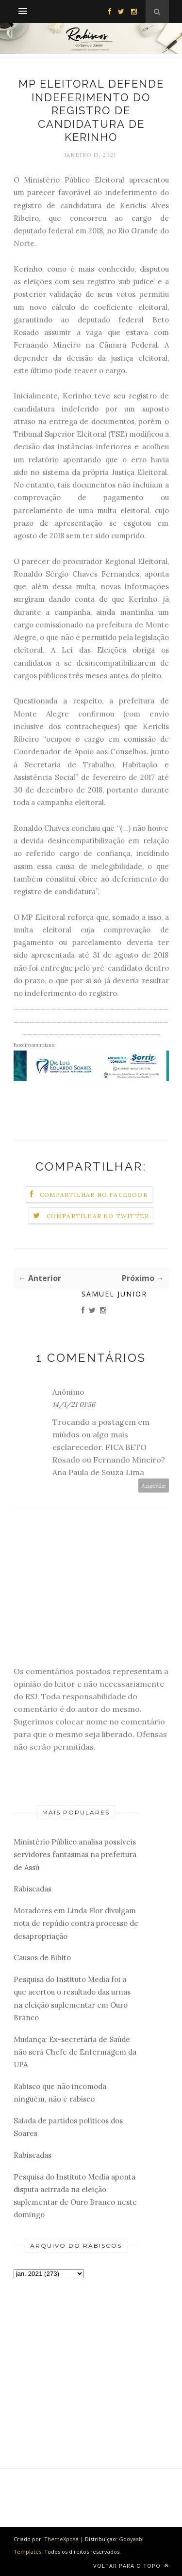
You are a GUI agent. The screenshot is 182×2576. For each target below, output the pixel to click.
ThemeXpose (61, 2539)
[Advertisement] (76, 2357)
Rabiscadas (32, 1888)
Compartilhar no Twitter (98, 1215)
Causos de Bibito (42, 1957)
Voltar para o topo (131, 2565)
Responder (153, 1485)
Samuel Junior (114, 1293)
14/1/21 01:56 (73, 1404)
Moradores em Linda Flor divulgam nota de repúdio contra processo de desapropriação (76, 1923)
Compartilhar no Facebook (94, 1194)
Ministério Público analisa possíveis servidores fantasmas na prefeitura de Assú (75, 1854)
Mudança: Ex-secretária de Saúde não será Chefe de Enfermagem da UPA (75, 2052)
